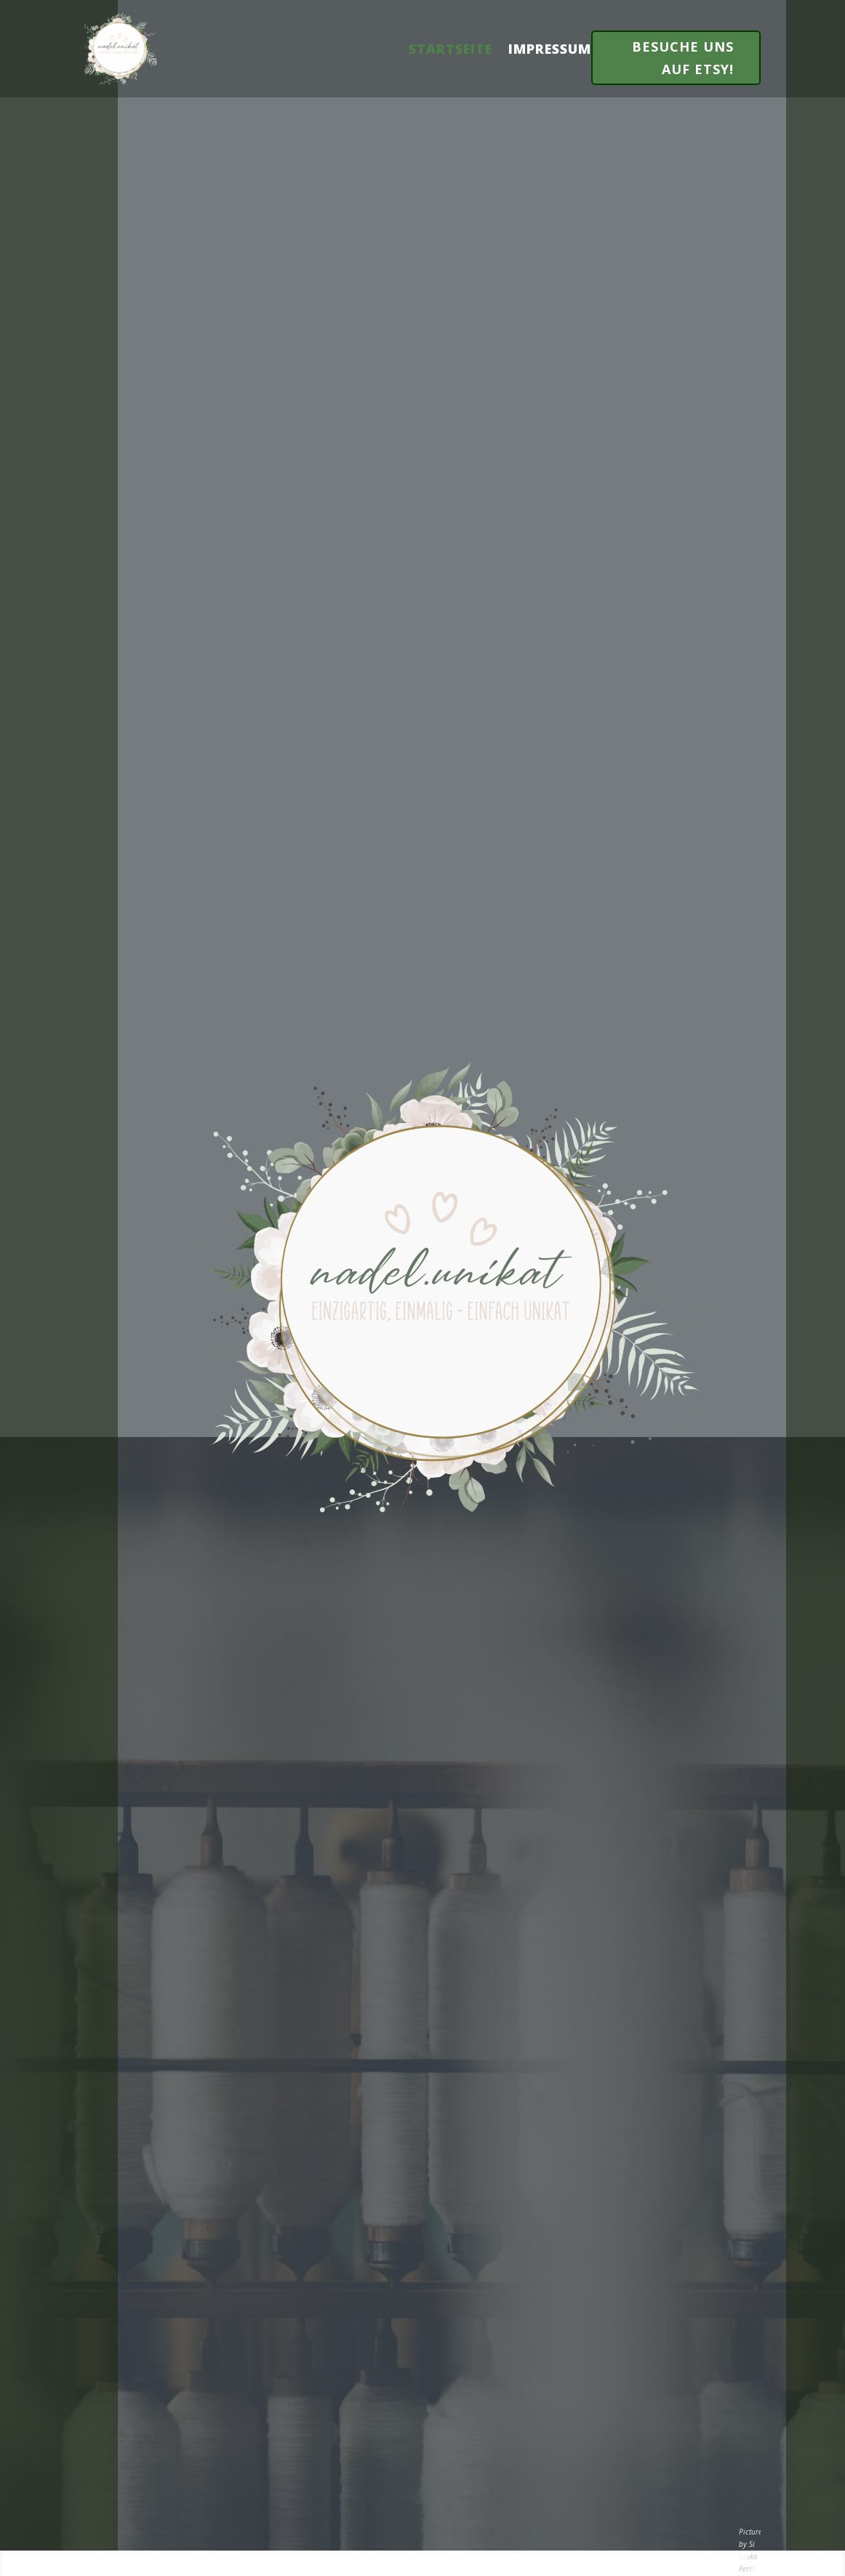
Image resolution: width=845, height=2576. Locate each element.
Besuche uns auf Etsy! (683, 58)
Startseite (450, 48)
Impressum (549, 48)
